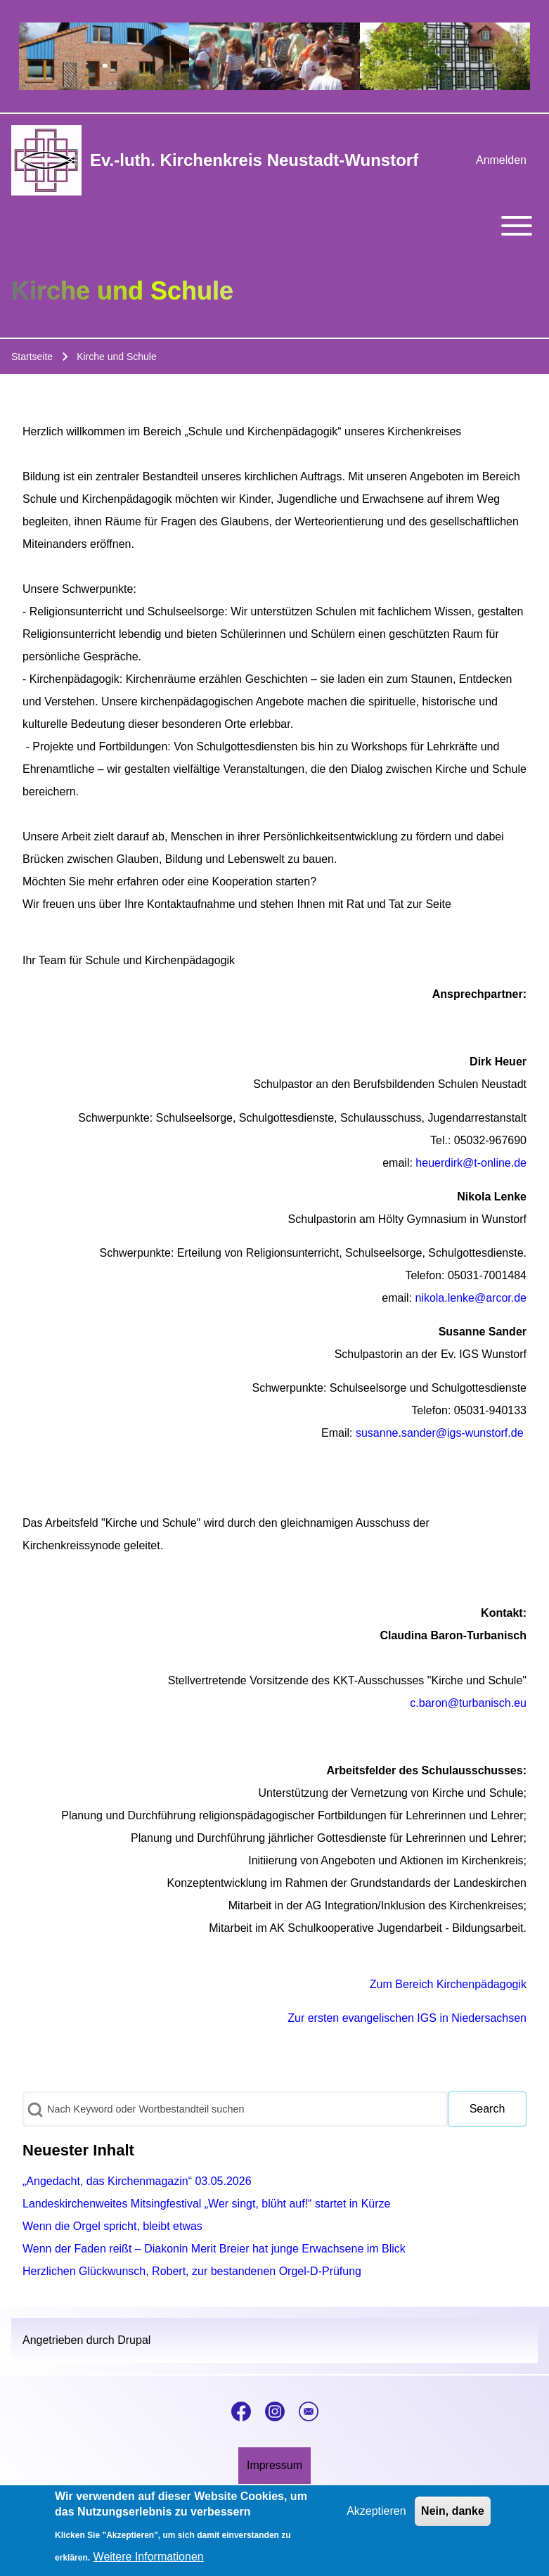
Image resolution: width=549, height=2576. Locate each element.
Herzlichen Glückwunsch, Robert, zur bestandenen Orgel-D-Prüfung (191, 2271)
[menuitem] (501, 160)
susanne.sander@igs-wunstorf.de (440, 1433)
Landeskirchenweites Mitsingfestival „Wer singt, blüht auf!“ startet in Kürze (206, 2204)
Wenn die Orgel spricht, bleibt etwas (112, 2226)
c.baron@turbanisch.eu (468, 1703)
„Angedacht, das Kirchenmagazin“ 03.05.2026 (137, 2181)
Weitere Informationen (148, 2564)
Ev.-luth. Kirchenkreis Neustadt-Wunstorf (254, 159)
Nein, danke (452, 2518)
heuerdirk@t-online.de (471, 1163)
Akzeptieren (376, 2518)
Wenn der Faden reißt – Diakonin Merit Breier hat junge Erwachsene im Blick (214, 2249)
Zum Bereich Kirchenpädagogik (448, 1984)
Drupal (133, 2340)
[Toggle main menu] (274, 225)
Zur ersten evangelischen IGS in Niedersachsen (407, 2018)
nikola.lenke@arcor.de (471, 1298)
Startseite (32, 356)
